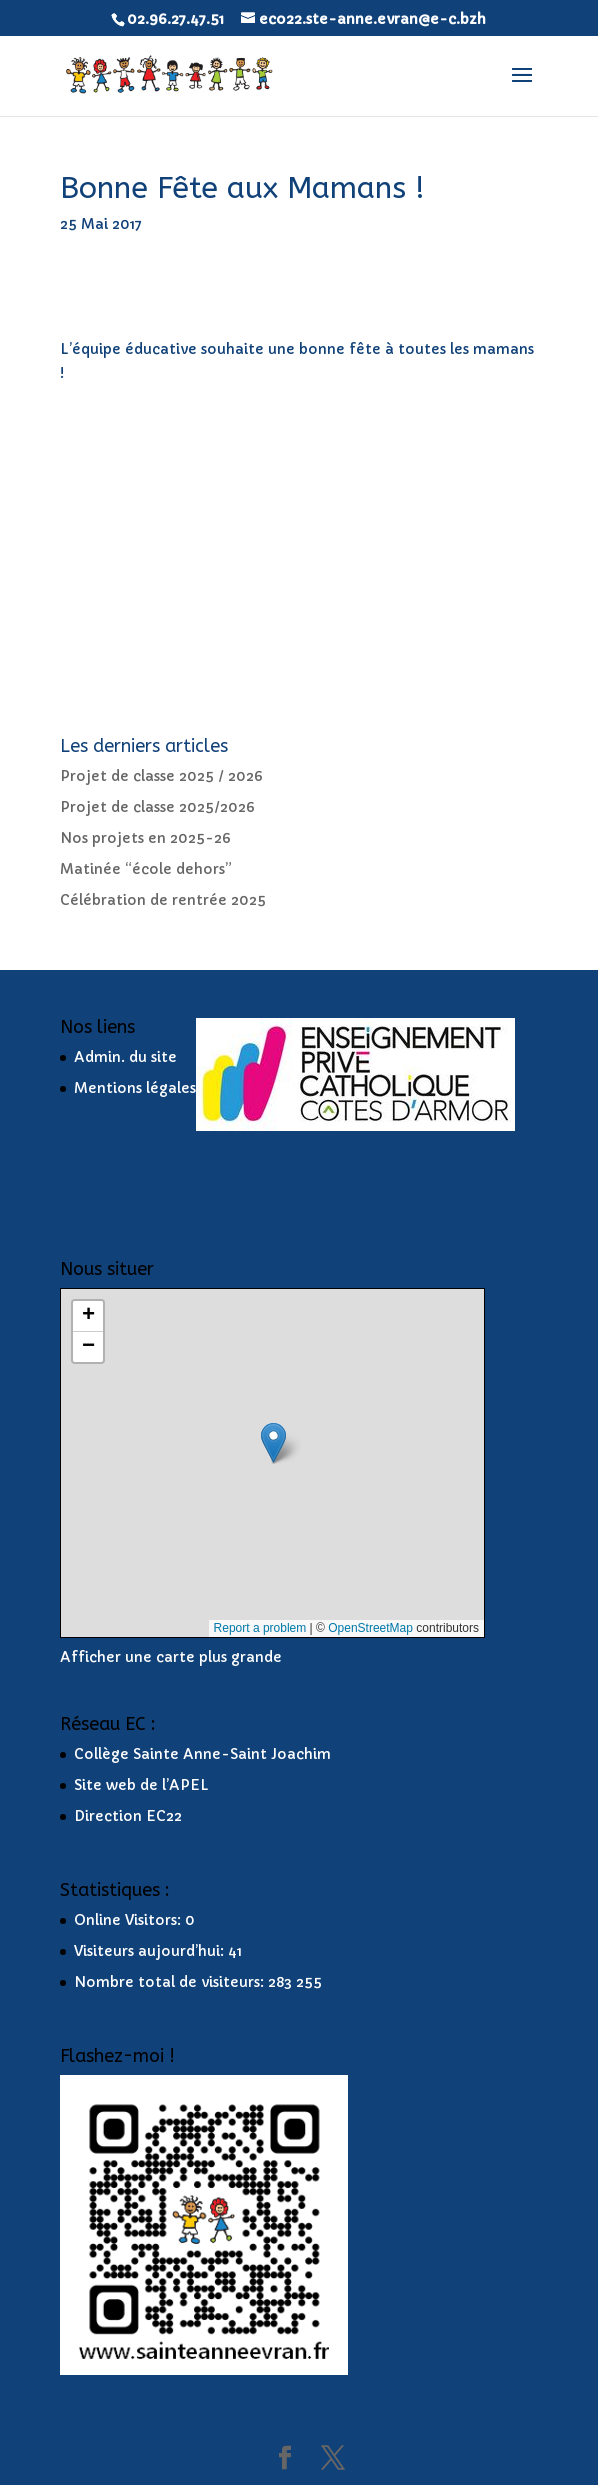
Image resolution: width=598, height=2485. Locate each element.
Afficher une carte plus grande (171, 1657)
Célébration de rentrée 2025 (163, 900)
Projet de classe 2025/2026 (157, 807)
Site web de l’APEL (141, 1785)
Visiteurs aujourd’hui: (151, 1951)
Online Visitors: (129, 1920)
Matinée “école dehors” (146, 869)
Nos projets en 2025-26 (145, 838)
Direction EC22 (128, 1816)
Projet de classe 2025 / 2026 (161, 776)
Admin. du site (125, 1057)
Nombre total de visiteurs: (171, 1982)
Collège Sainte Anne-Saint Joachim (202, 1754)
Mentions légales (135, 1088)
